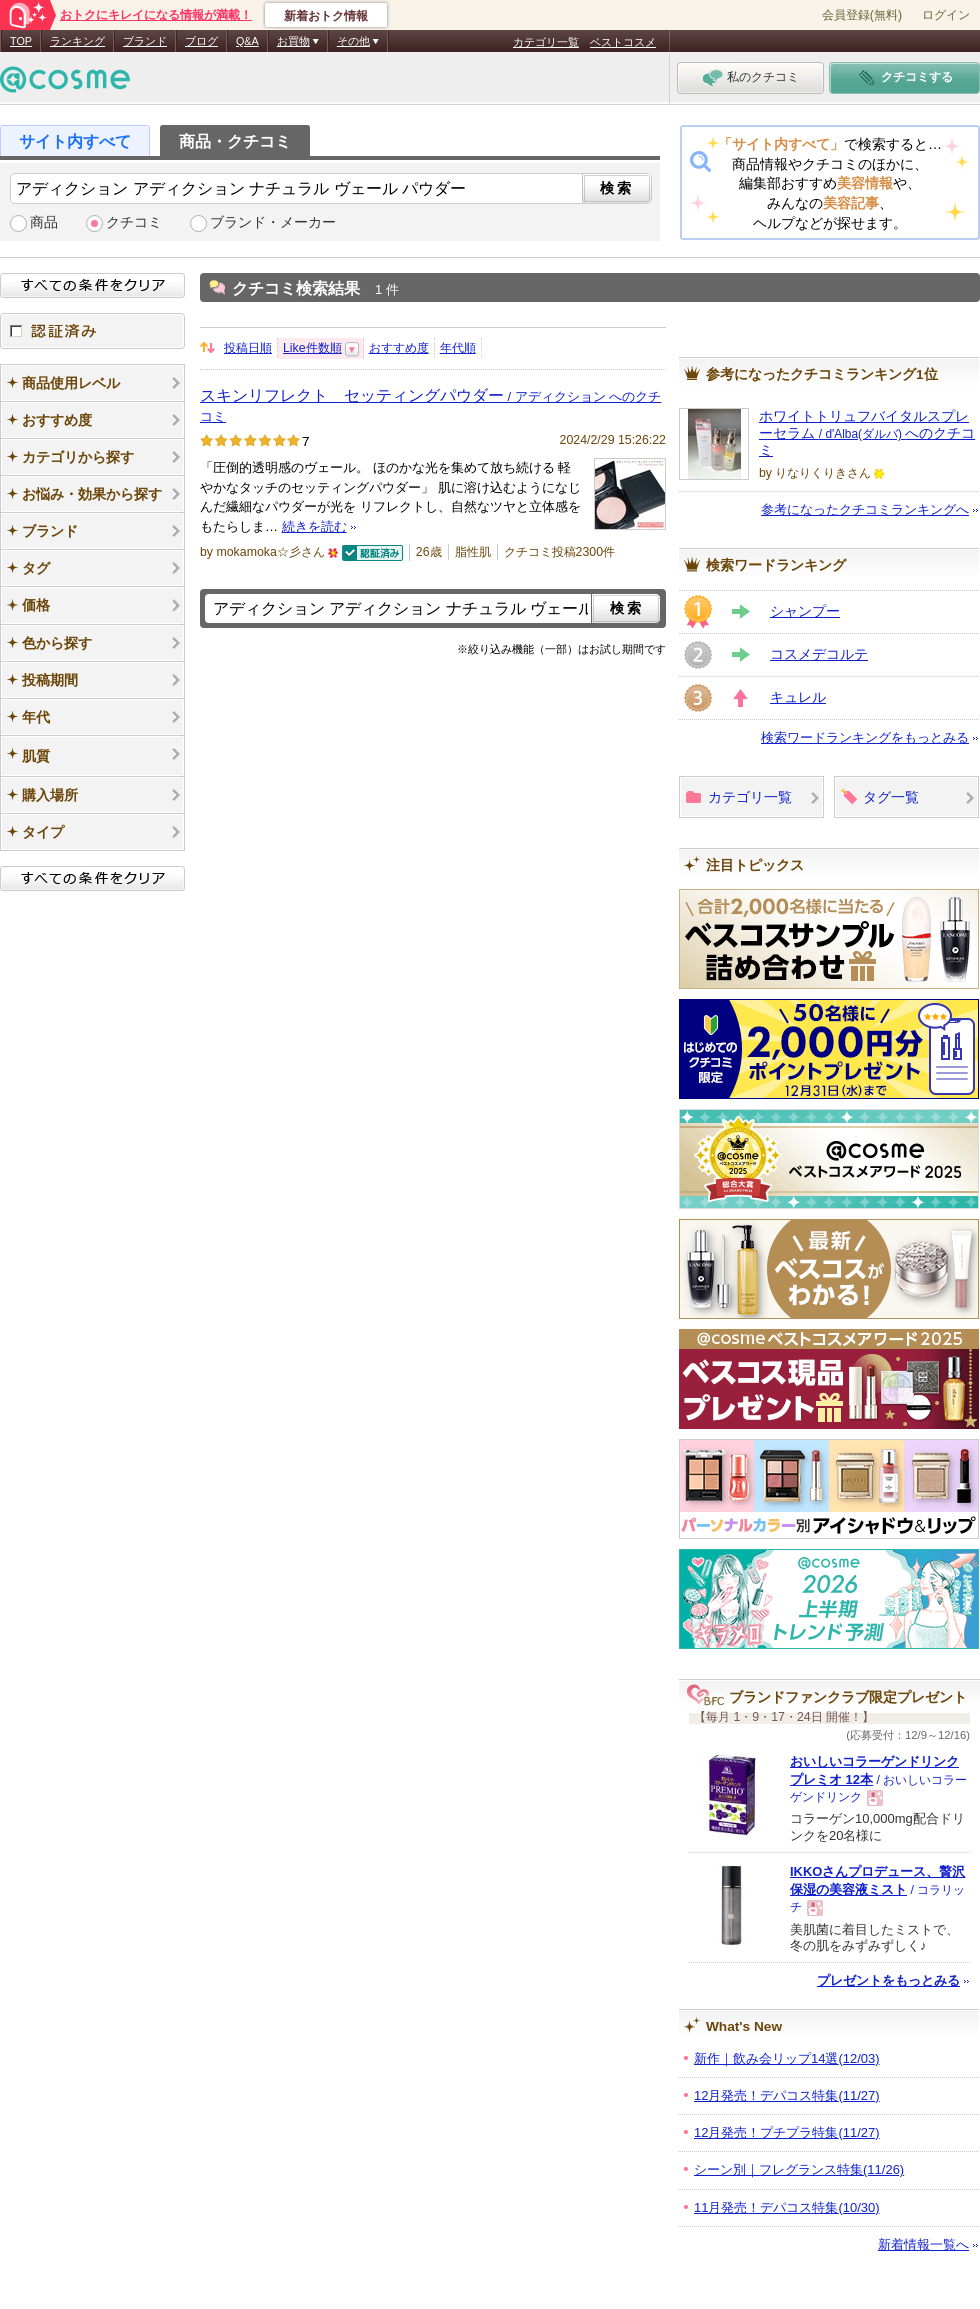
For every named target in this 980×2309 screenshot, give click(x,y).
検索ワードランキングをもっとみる (865, 737)
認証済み (92, 331)
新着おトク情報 (326, 16)
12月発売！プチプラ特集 (787, 2132)
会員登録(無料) (862, 15)
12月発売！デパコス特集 (787, 2095)
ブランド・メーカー (273, 222)
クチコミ (134, 222)
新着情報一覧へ (923, 2244)
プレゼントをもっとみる (888, 1980)
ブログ (201, 41)
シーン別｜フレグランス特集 (799, 2169)
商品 (44, 222)
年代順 (458, 348)
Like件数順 (312, 348)
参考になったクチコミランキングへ (865, 509)
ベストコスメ (623, 42)
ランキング (77, 41)
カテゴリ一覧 (546, 42)
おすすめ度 (399, 348)
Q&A (247, 41)
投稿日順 (248, 348)
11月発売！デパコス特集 (787, 2207)
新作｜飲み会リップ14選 (787, 2058)
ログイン (946, 15)
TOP (21, 41)
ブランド (145, 41)
